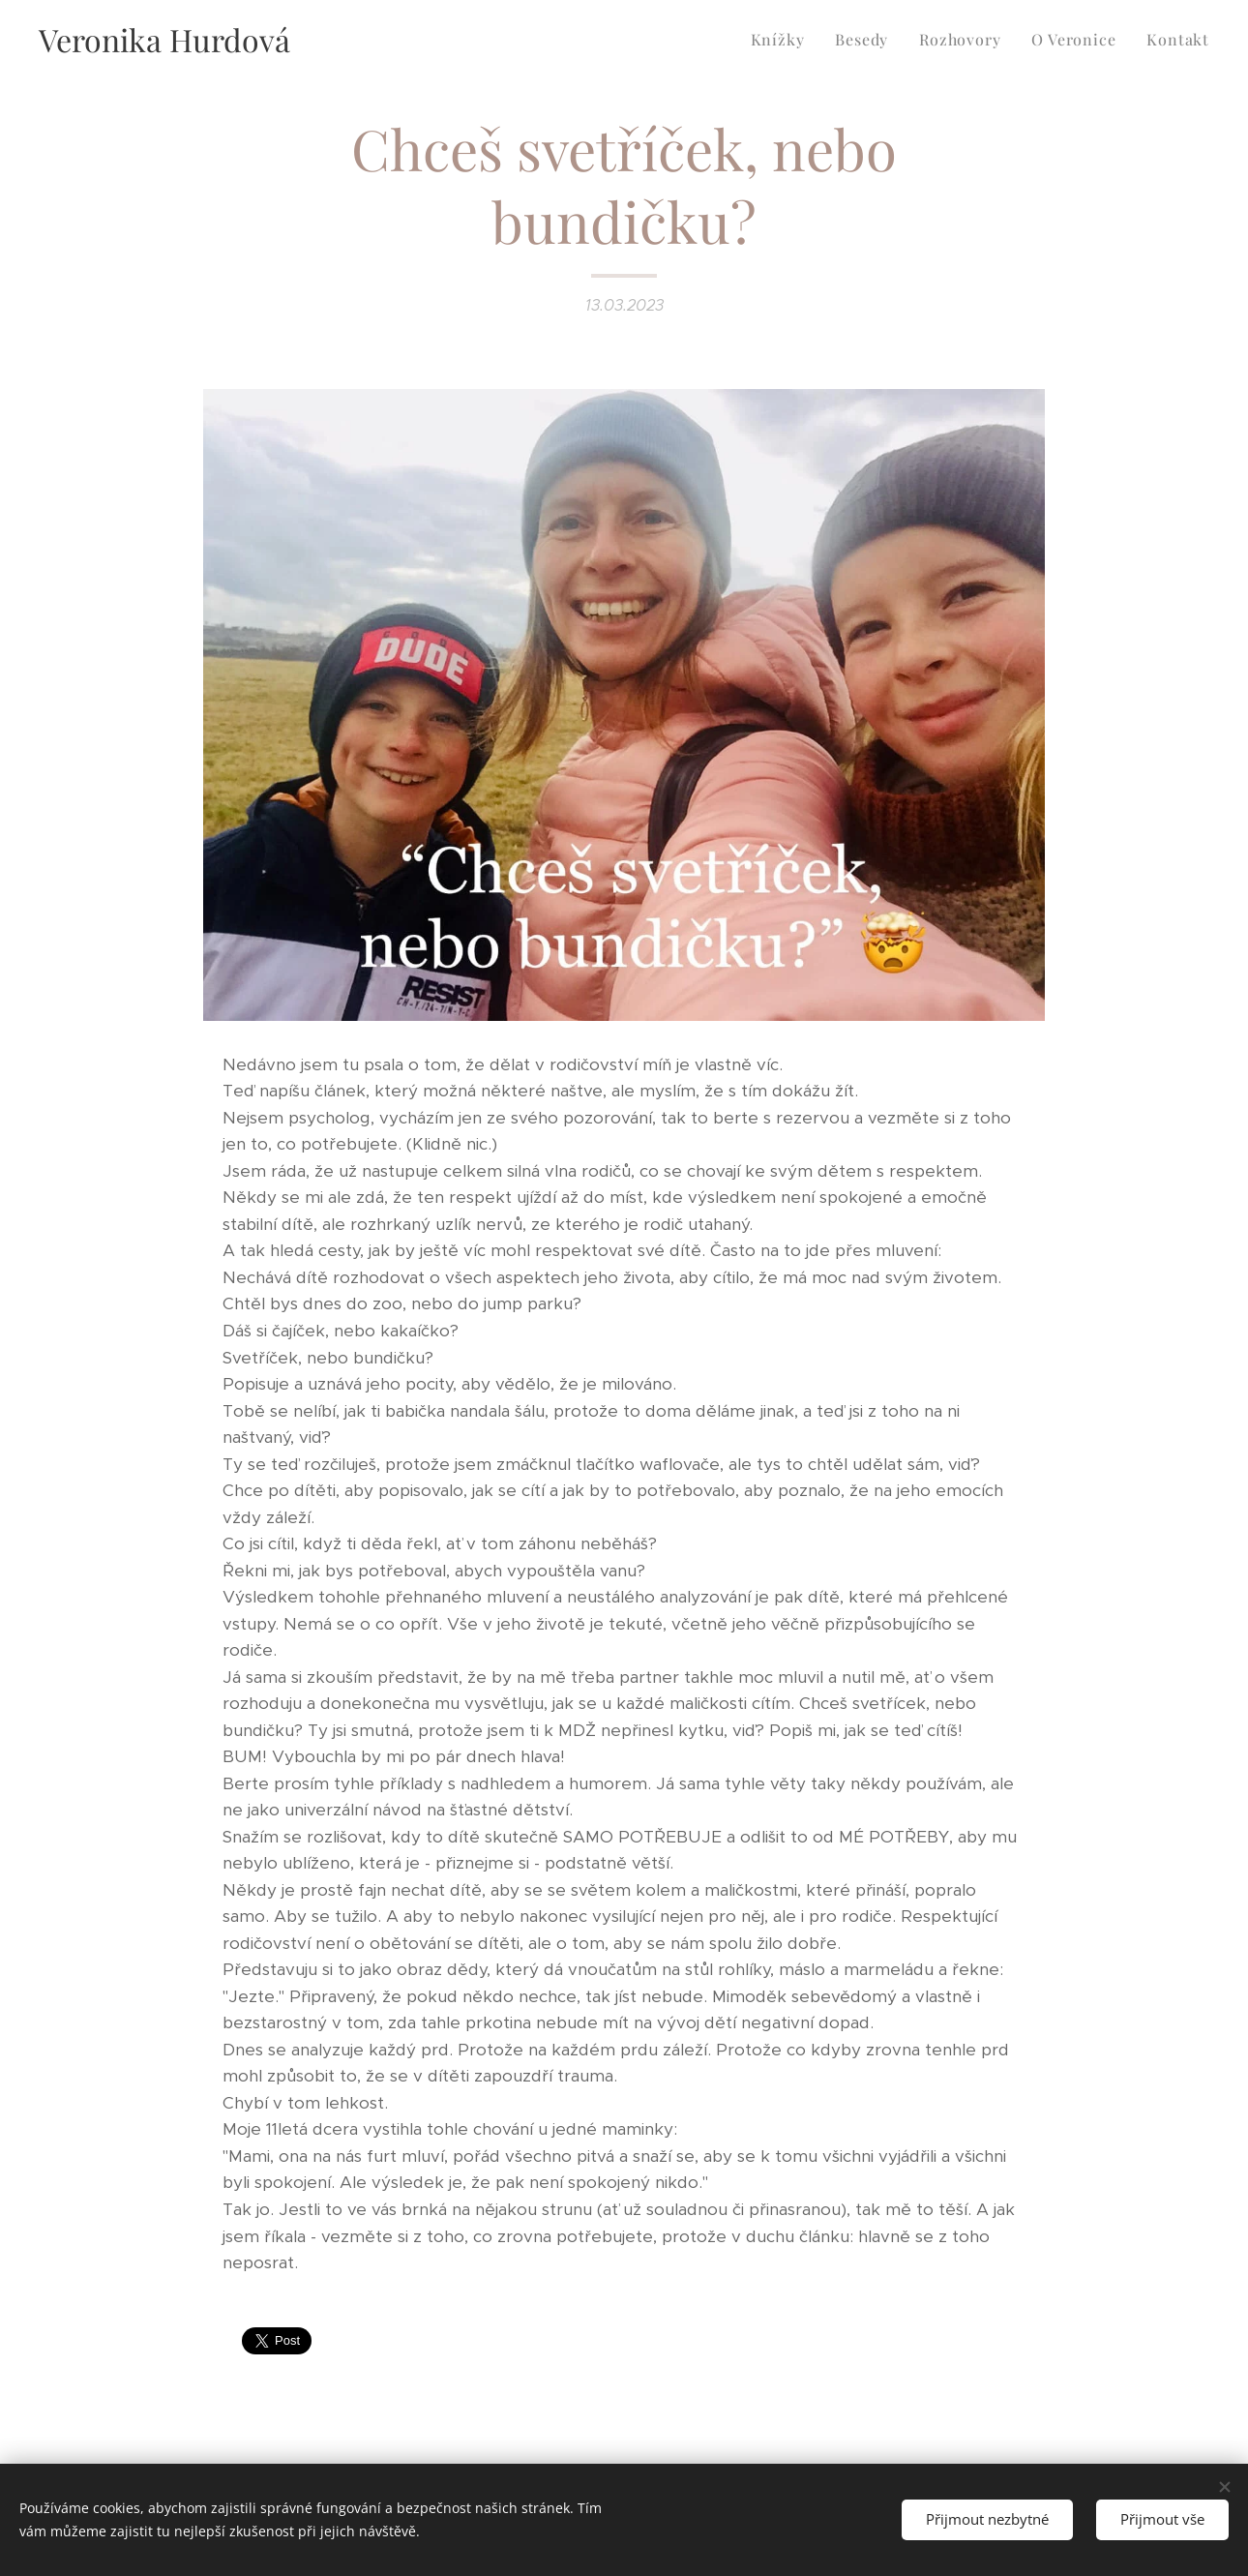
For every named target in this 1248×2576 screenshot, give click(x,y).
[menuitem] (783, 39)
